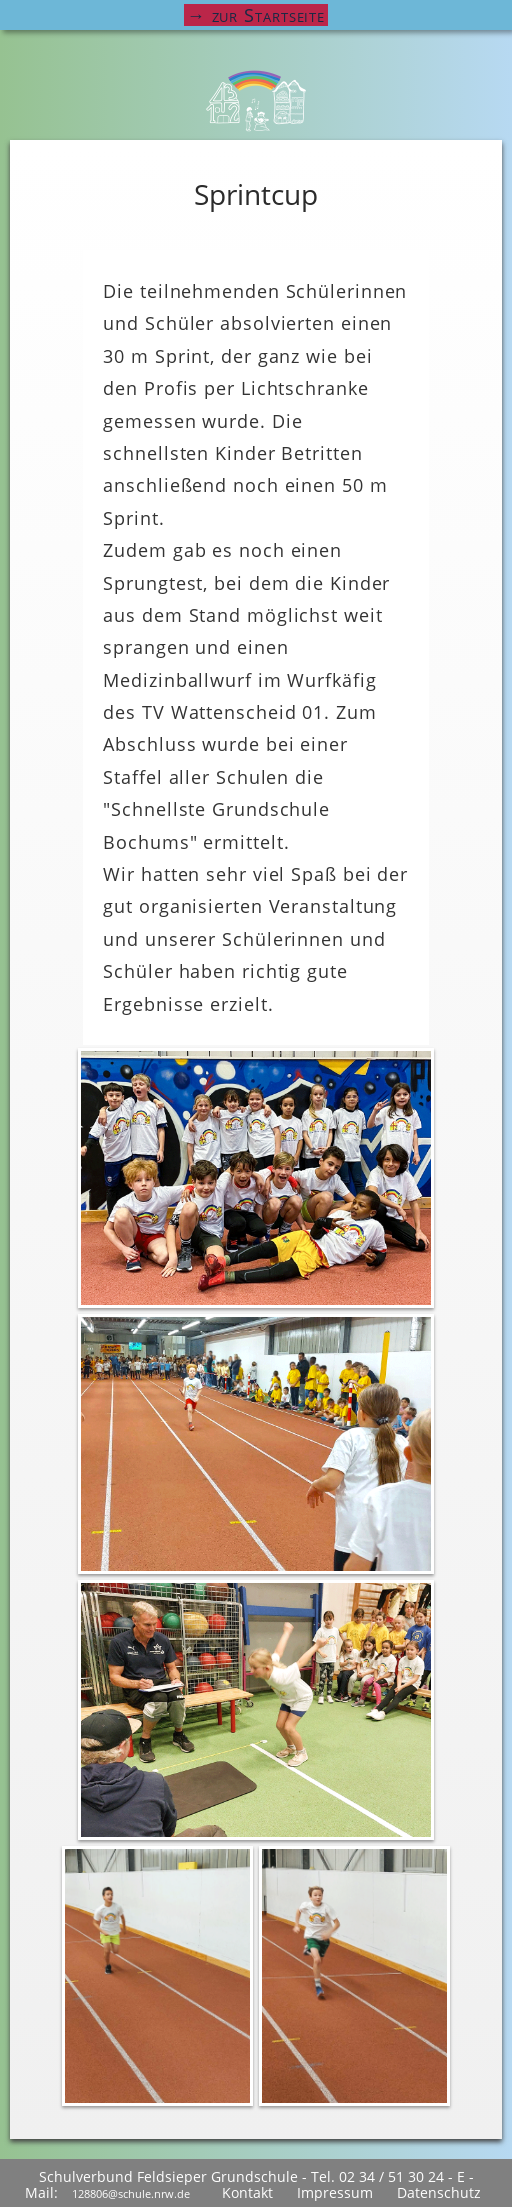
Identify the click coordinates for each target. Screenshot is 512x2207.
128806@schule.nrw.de (131, 2194)
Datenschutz (439, 2192)
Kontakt (247, 2192)
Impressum (335, 2192)
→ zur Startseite (256, 15)
